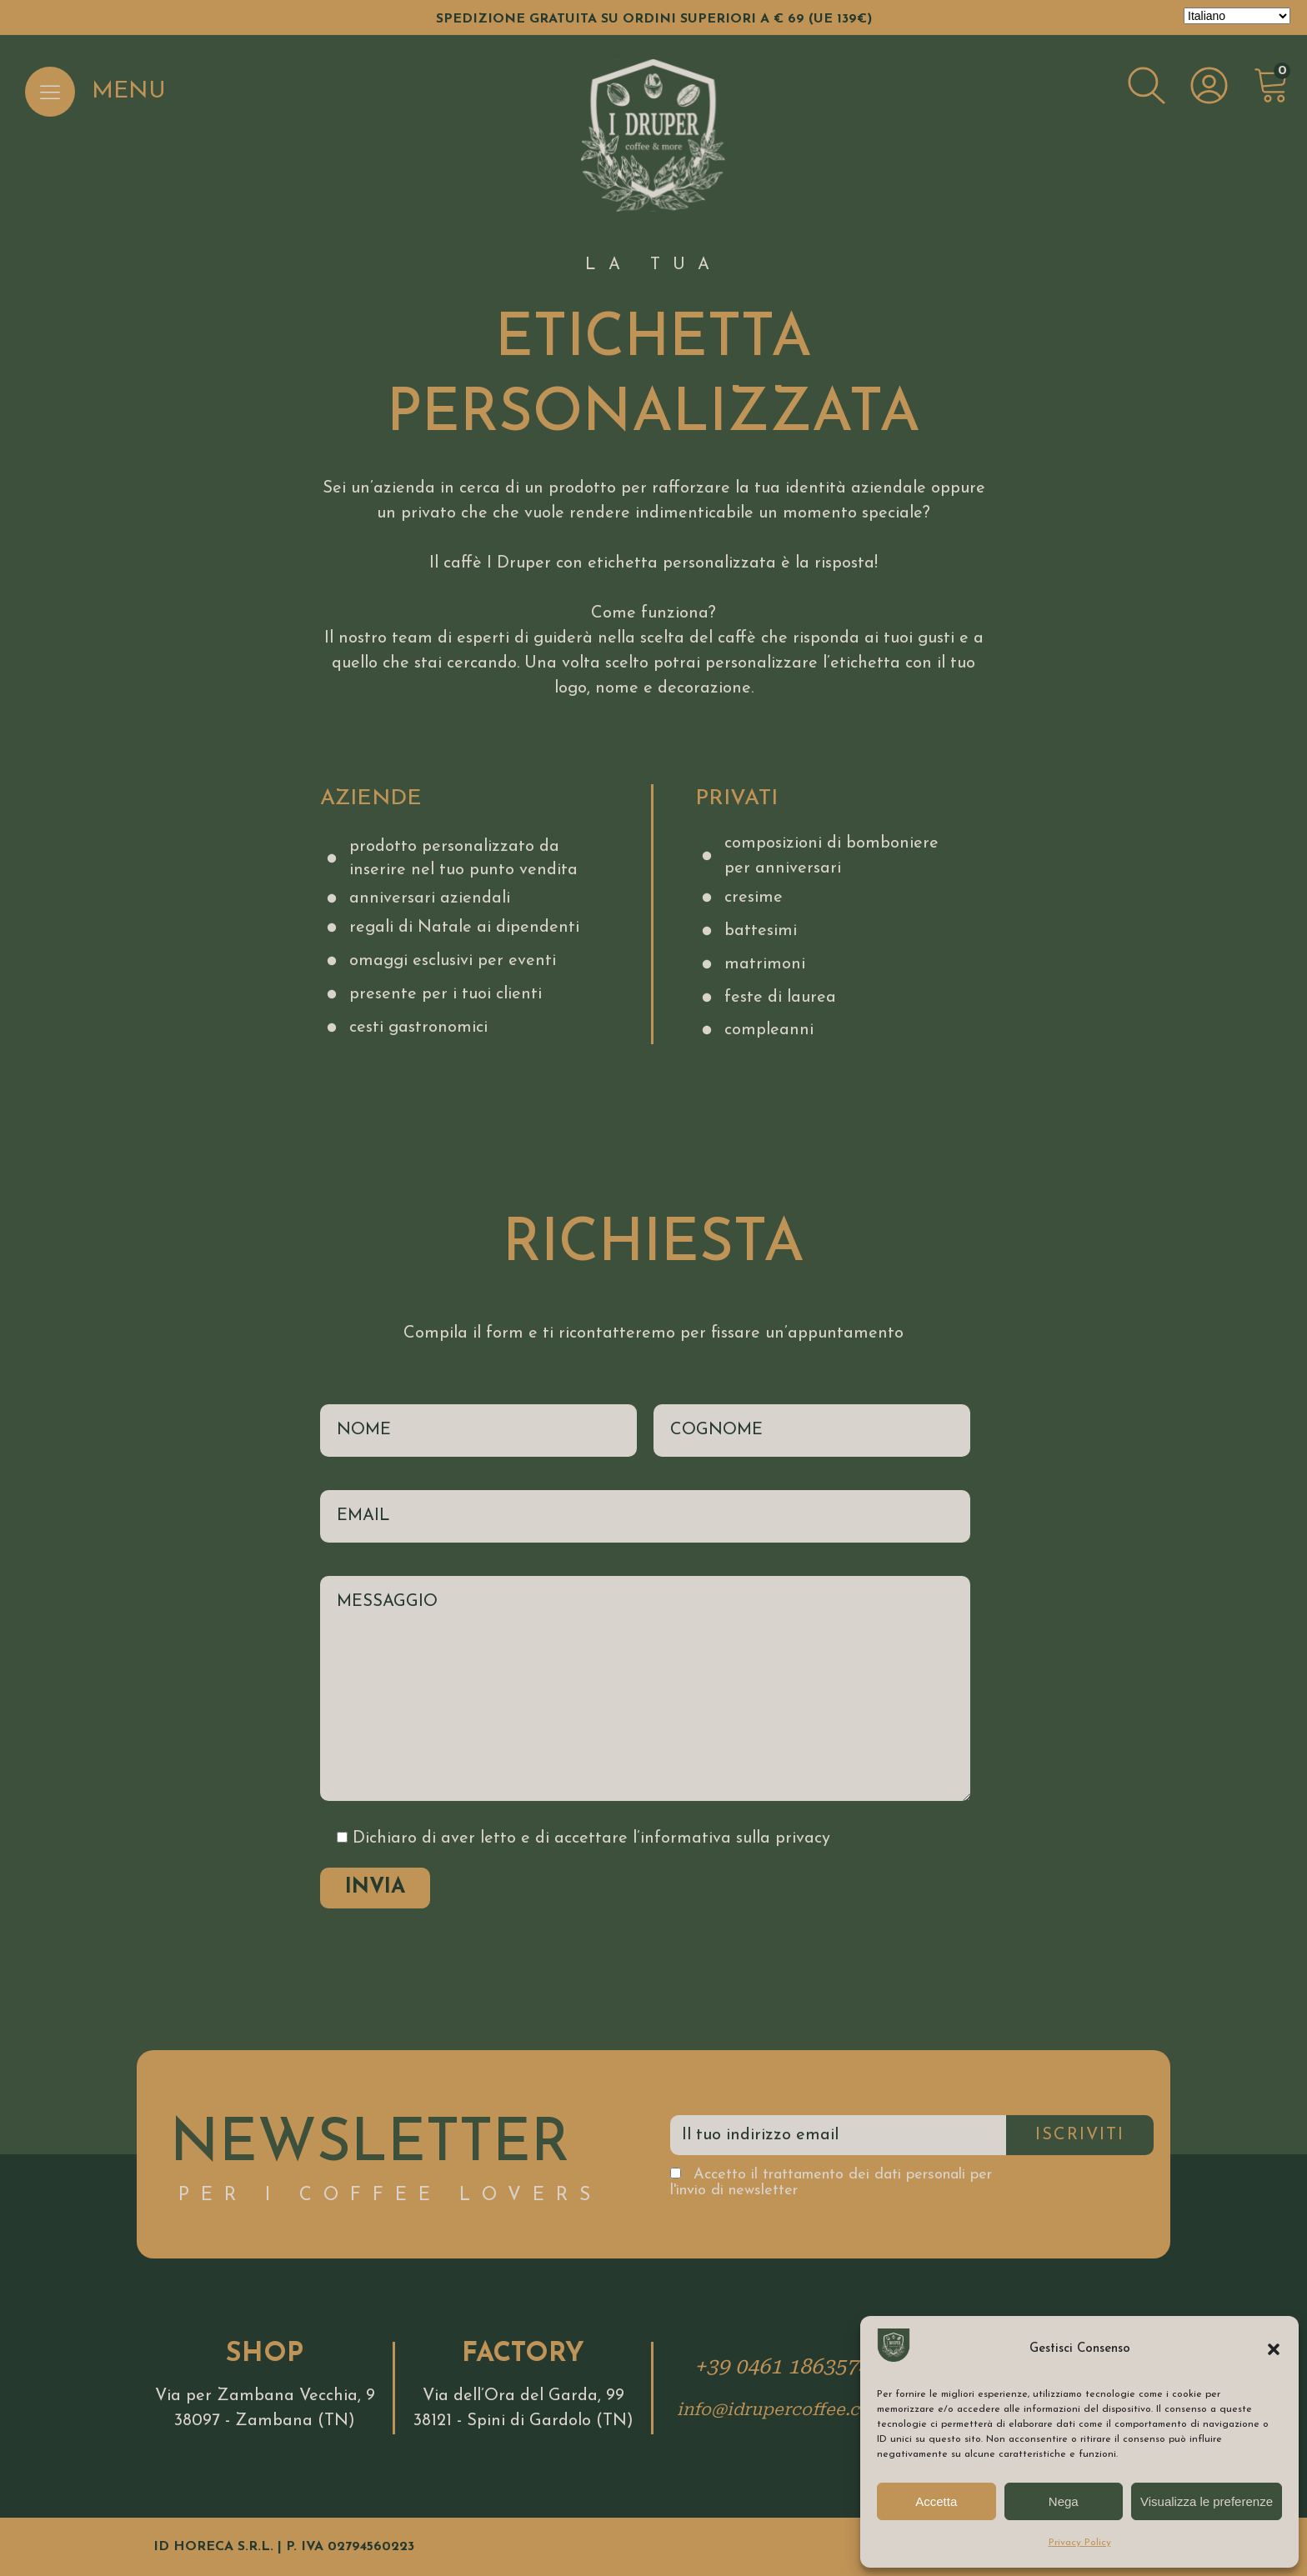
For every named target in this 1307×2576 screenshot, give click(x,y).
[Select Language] (1237, 16)
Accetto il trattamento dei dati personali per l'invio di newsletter (831, 2182)
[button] (1273, 2349)
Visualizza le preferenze (1206, 2501)
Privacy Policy (1080, 2543)
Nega (1064, 2501)
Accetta (936, 2501)
